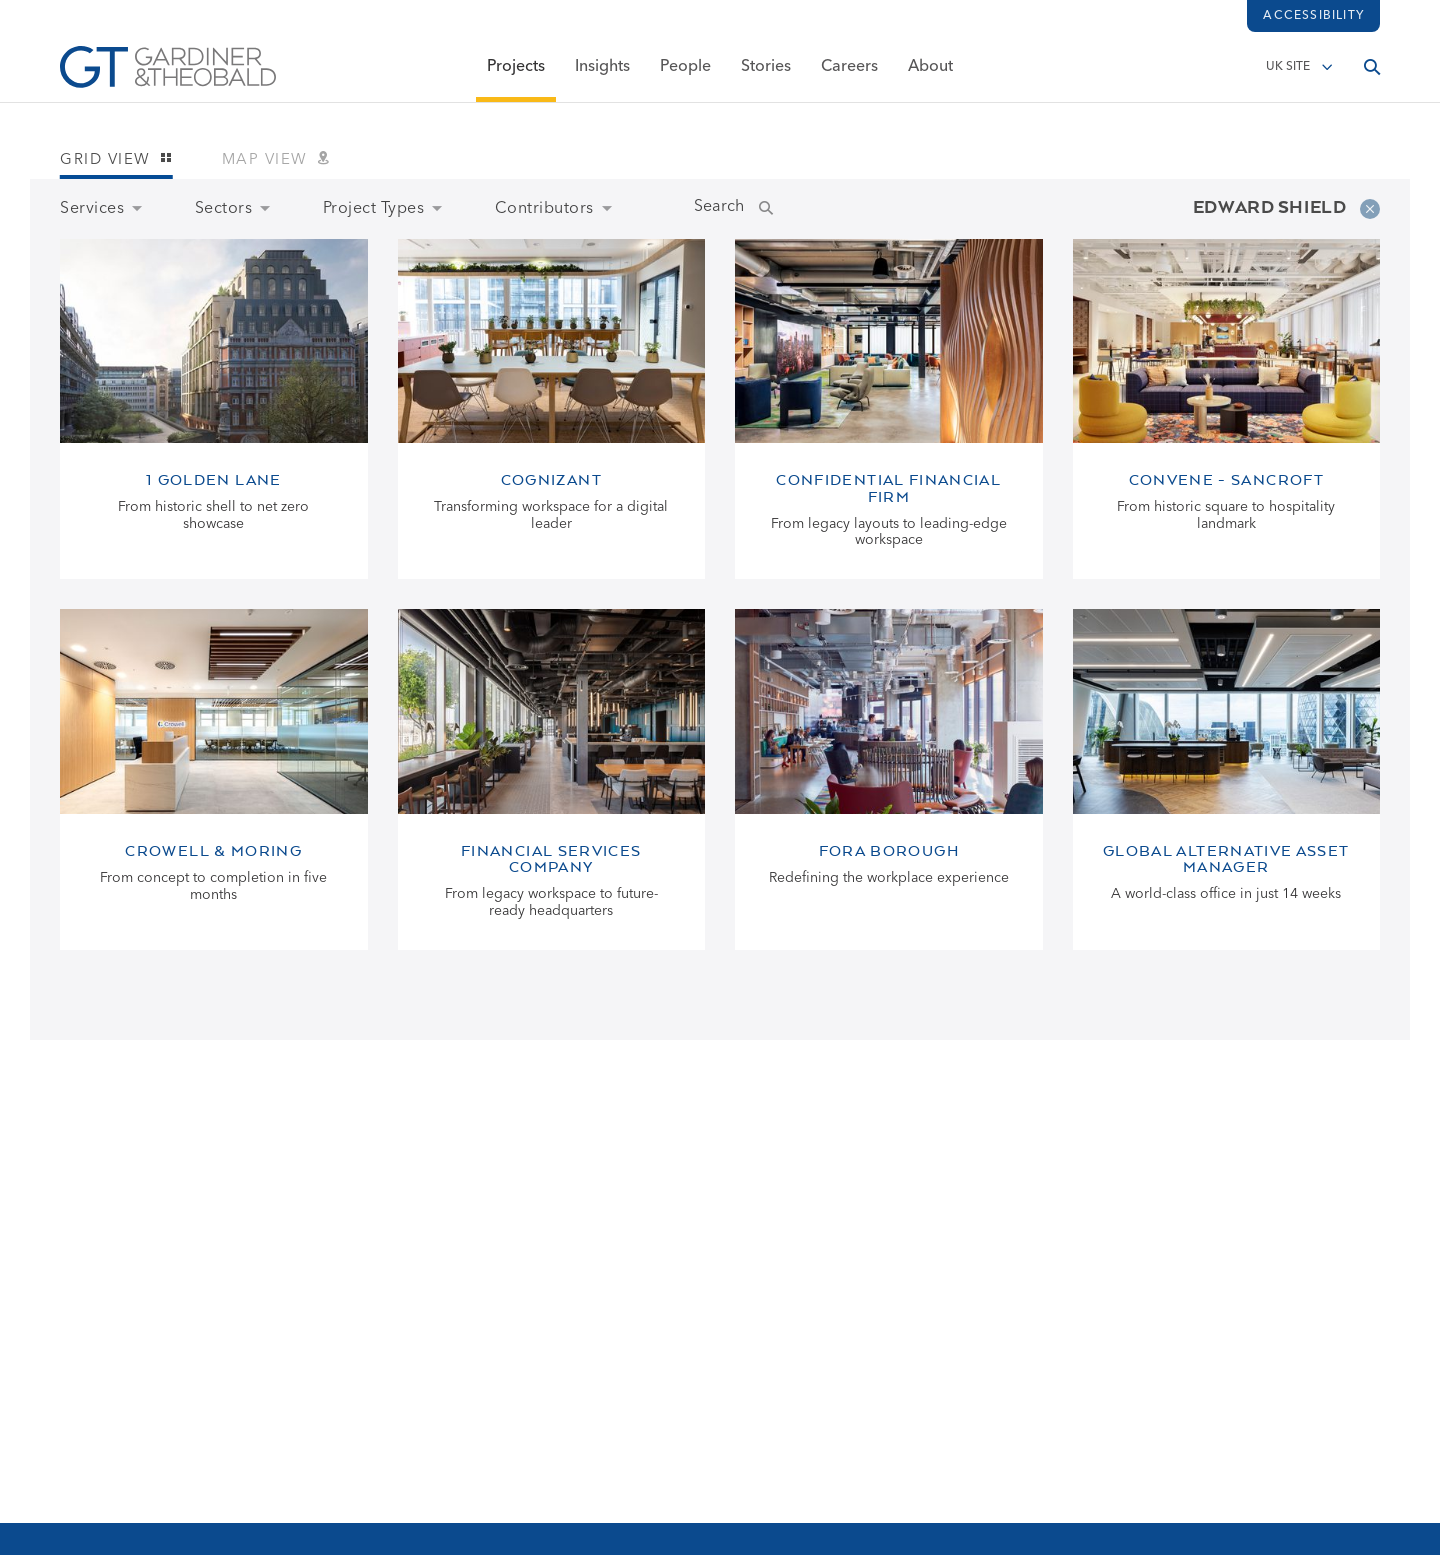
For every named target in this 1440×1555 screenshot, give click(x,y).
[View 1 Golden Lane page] (214, 409)
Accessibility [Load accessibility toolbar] (1313, 16)
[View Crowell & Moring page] (214, 779)
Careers (849, 77)
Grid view (116, 160)
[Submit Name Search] (786, 209)
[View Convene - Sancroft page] (1227, 409)
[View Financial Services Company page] (552, 779)
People (685, 77)
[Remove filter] (1370, 209)
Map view (276, 160)
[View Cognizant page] (552, 409)
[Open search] (1372, 77)
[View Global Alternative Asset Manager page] (1227, 779)
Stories (766, 77)
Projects (516, 77)
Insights (602, 77)
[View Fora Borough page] (889, 779)
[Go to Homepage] (168, 77)
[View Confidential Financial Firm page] (889, 409)
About (930, 77)
